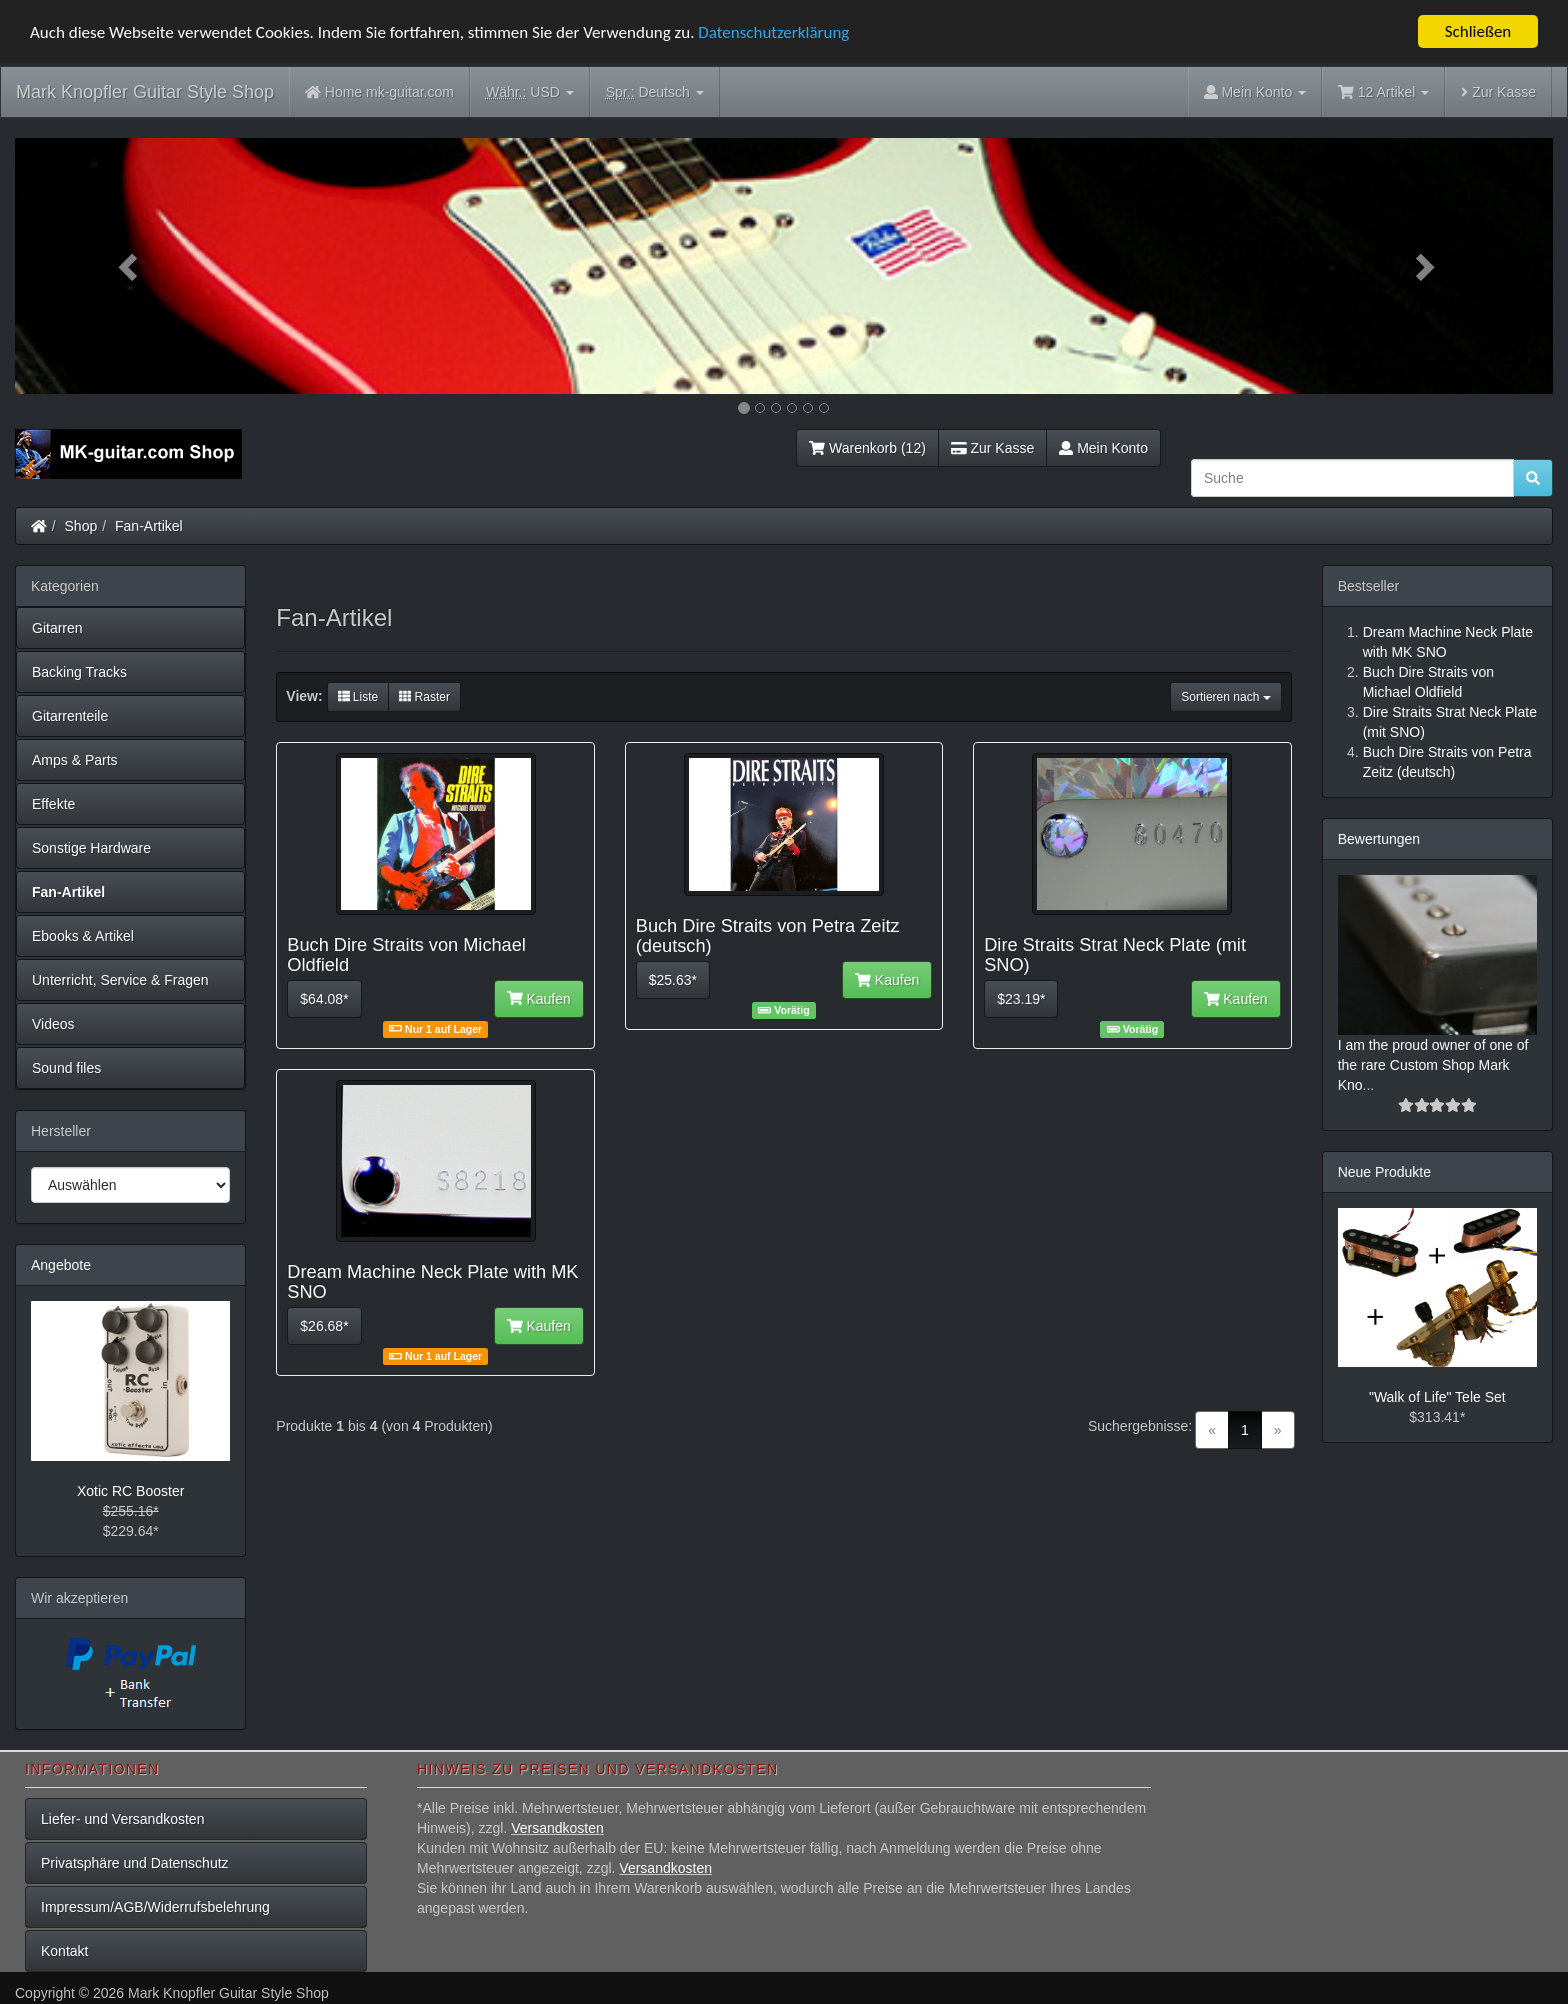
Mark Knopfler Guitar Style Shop (145, 92)
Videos (53, 1024)
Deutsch (655, 92)
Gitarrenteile (70, 716)
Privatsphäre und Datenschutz (135, 1863)
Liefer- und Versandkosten (122, 1819)
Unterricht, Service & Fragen (120, 980)
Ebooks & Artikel (83, 936)
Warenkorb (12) (867, 448)
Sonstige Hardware (91, 848)
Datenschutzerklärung (773, 31)
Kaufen (539, 999)
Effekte (53, 804)
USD (530, 92)
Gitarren (57, 628)
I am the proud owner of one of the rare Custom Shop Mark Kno (1433, 1065)
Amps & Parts (75, 760)
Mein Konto (1103, 448)
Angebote (61, 1265)
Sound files (66, 1068)
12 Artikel (1383, 92)
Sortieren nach (1225, 697)
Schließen (1478, 31)
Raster (424, 697)
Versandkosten (557, 1828)
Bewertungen (1379, 839)
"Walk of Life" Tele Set (1437, 1397)
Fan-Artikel (149, 526)
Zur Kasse (1498, 92)
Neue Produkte (1384, 1172)
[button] (130, 266)
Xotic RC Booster (130, 1491)
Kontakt (64, 1951)
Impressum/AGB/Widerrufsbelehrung (155, 1907)
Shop (81, 526)
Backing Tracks (79, 672)
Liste (358, 697)
